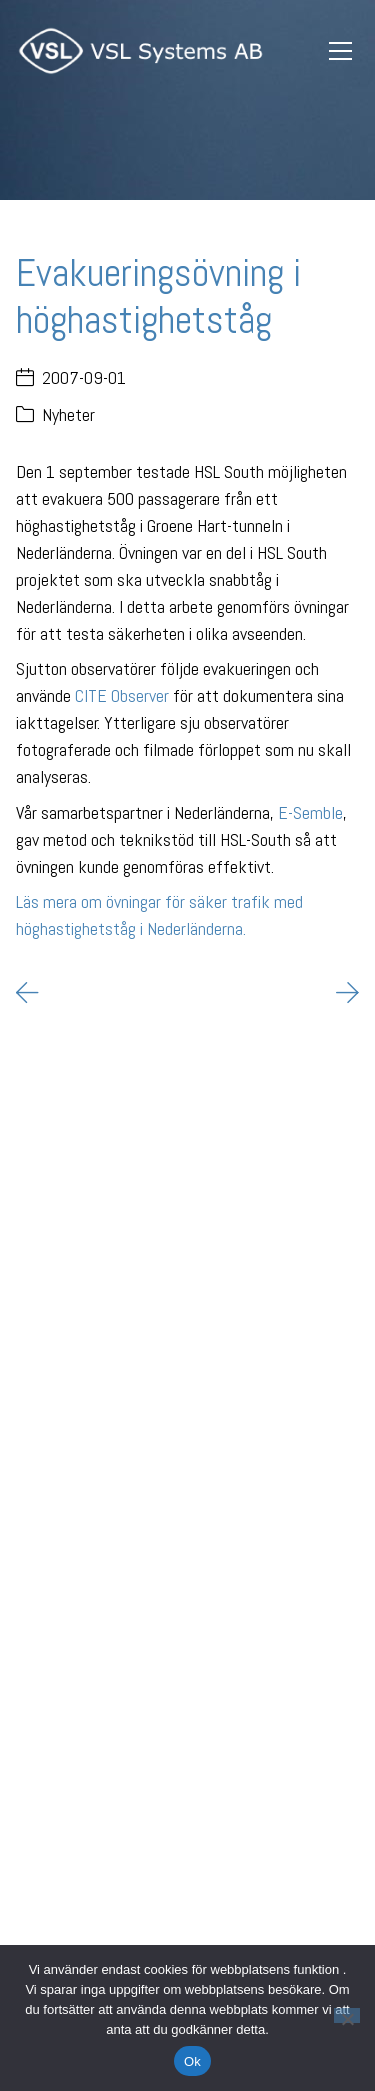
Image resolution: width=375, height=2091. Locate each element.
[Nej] (347, 2015)
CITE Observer (122, 695)
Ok (192, 2061)
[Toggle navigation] (340, 51)
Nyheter (68, 414)
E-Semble (310, 812)
